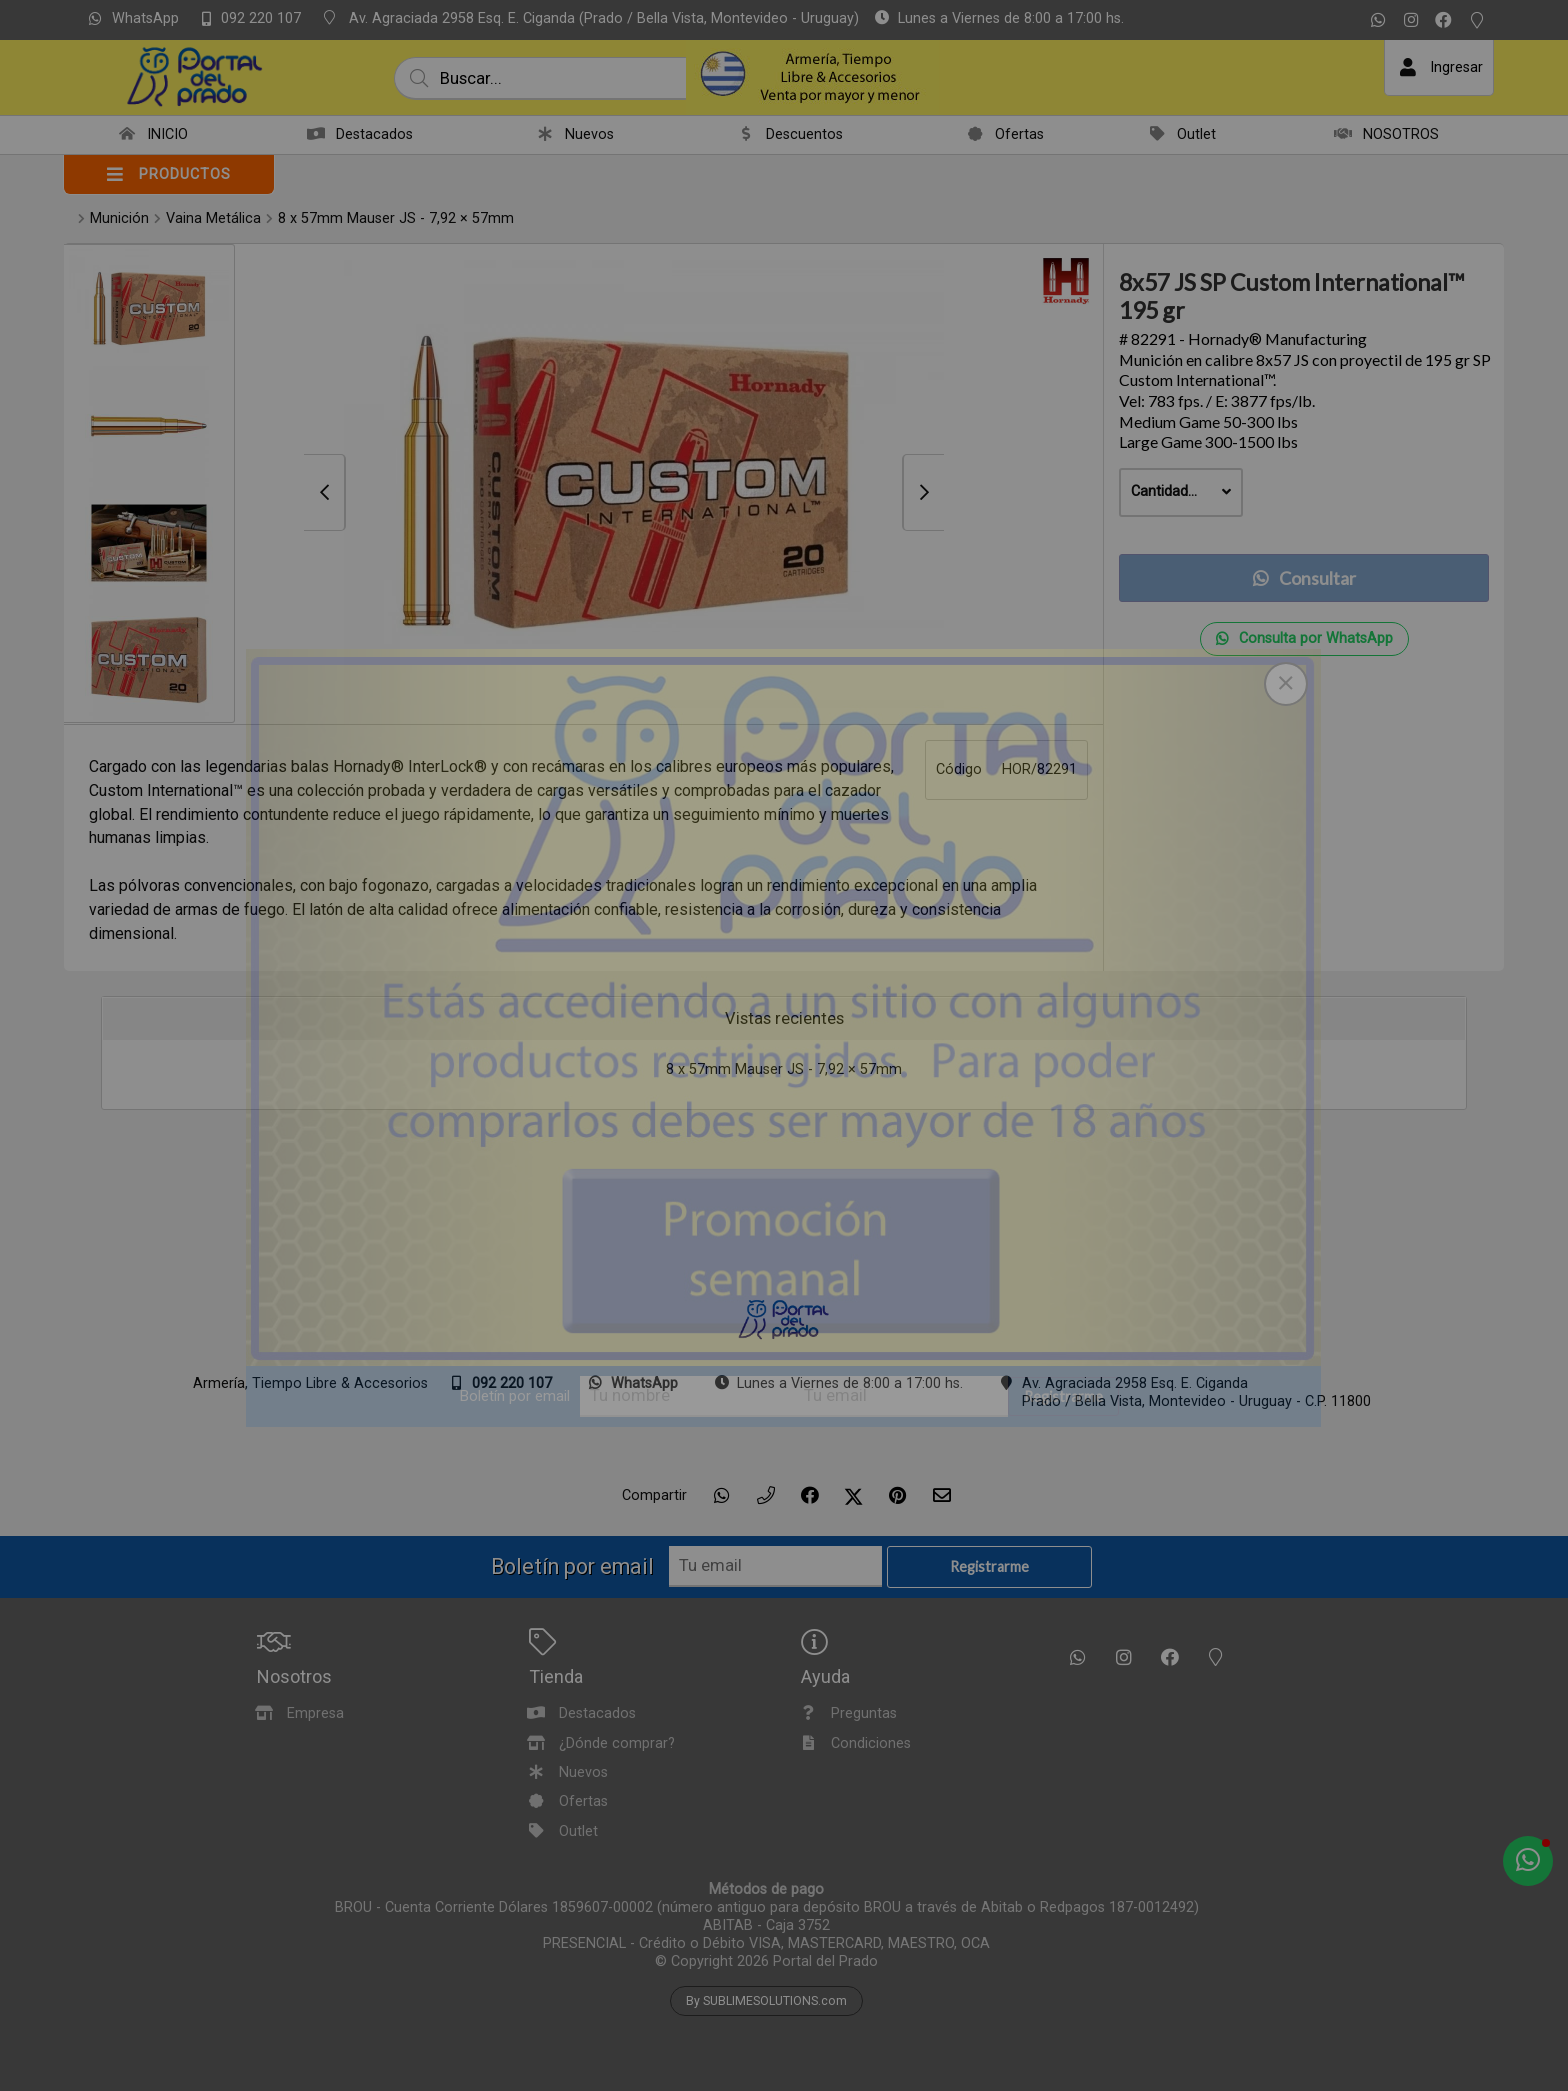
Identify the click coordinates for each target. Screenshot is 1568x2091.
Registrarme (1063, 1396)
